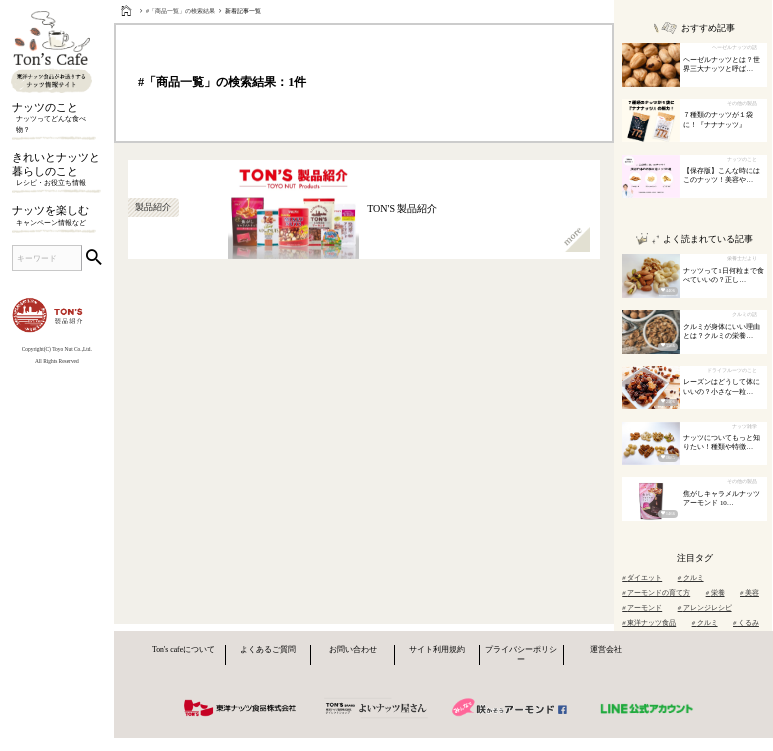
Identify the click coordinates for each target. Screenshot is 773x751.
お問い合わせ (353, 649)
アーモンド (642, 607)
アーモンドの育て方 (656, 592)
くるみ (746, 622)
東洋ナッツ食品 (649, 622)
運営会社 (606, 649)
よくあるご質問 (268, 649)
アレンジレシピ (705, 607)
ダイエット (642, 577)
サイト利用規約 (437, 649)
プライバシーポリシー (521, 654)
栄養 (715, 592)
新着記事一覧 (243, 11)
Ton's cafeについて (183, 649)
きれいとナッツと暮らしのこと (56, 170)
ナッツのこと (56, 119)
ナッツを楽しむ (56, 216)
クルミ (691, 577)
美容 (749, 592)
